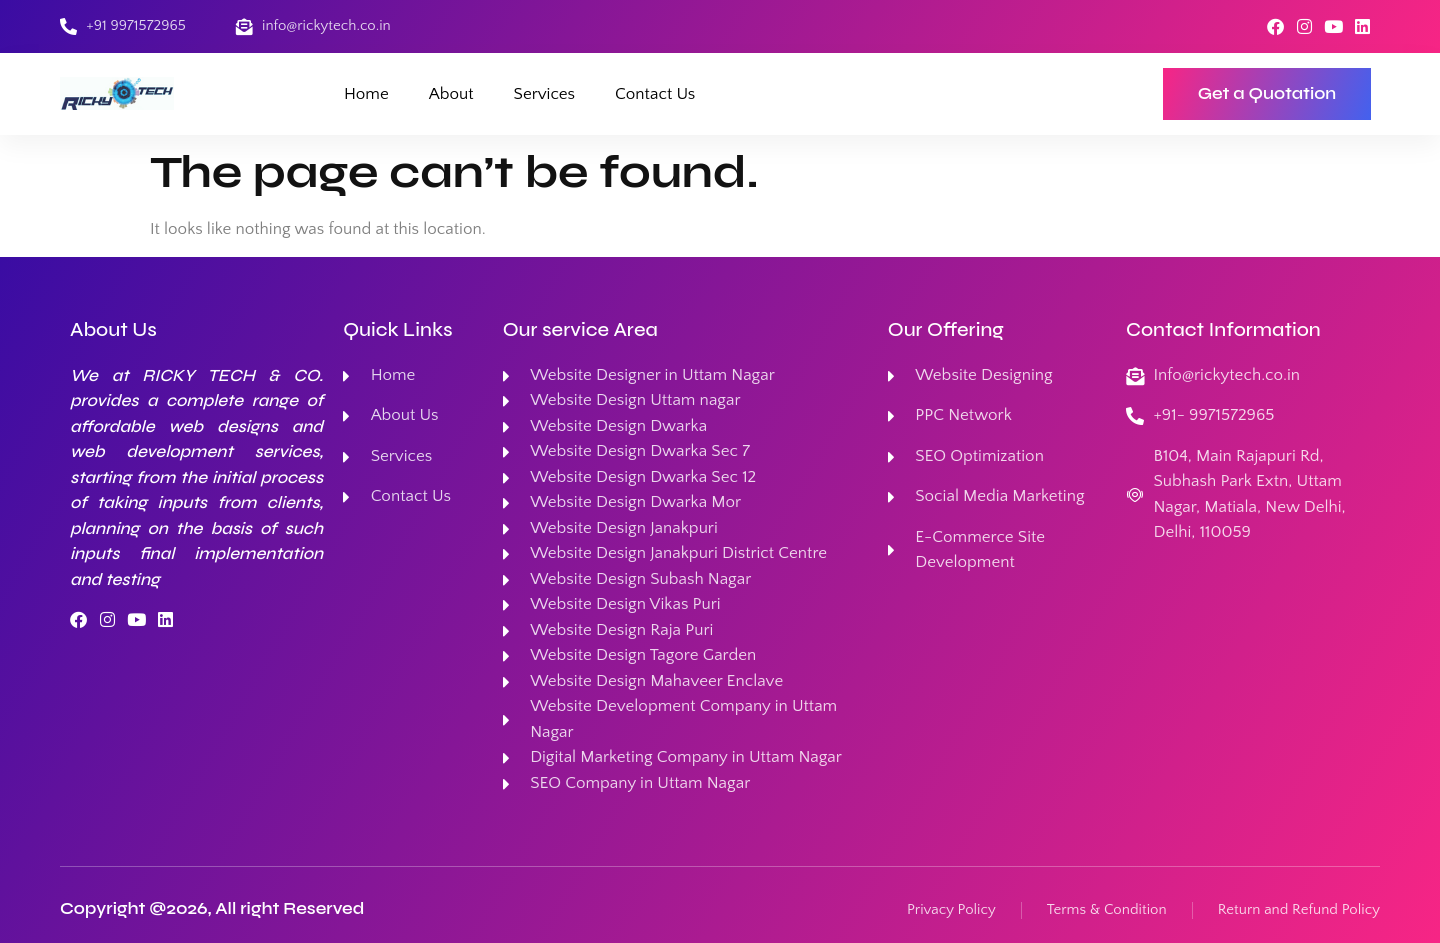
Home (366, 94)
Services (545, 94)
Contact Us (655, 94)
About (451, 94)
